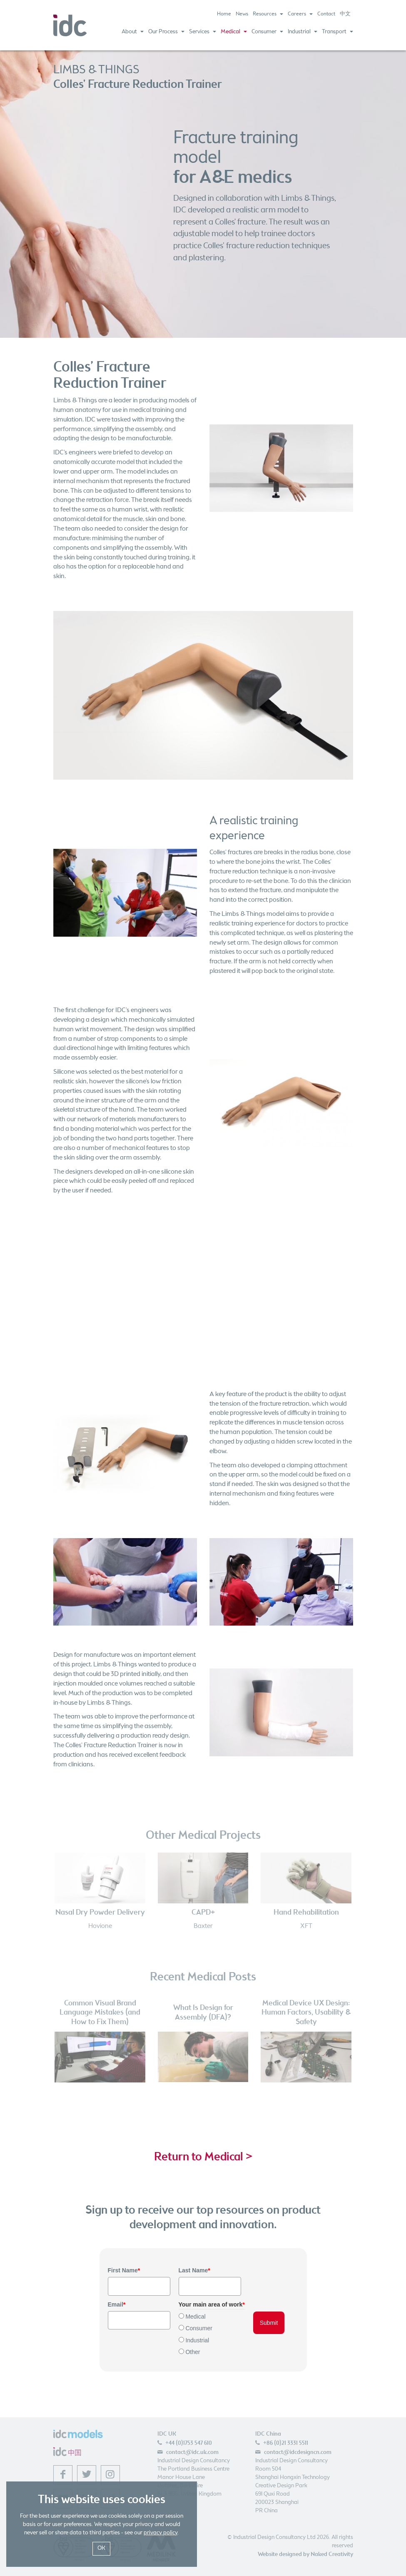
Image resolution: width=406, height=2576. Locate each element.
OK (101, 2548)
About (133, 32)
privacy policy (160, 2533)
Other (192, 2352)
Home (224, 14)
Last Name (194, 2270)
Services (202, 32)
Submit (269, 2322)
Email (117, 2304)
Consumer (267, 32)
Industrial (302, 32)
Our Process (166, 32)
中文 (345, 14)
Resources (268, 14)
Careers (300, 14)
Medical (234, 32)
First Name (124, 2270)
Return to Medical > (203, 2157)
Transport (337, 32)
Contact (326, 14)
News (242, 14)
